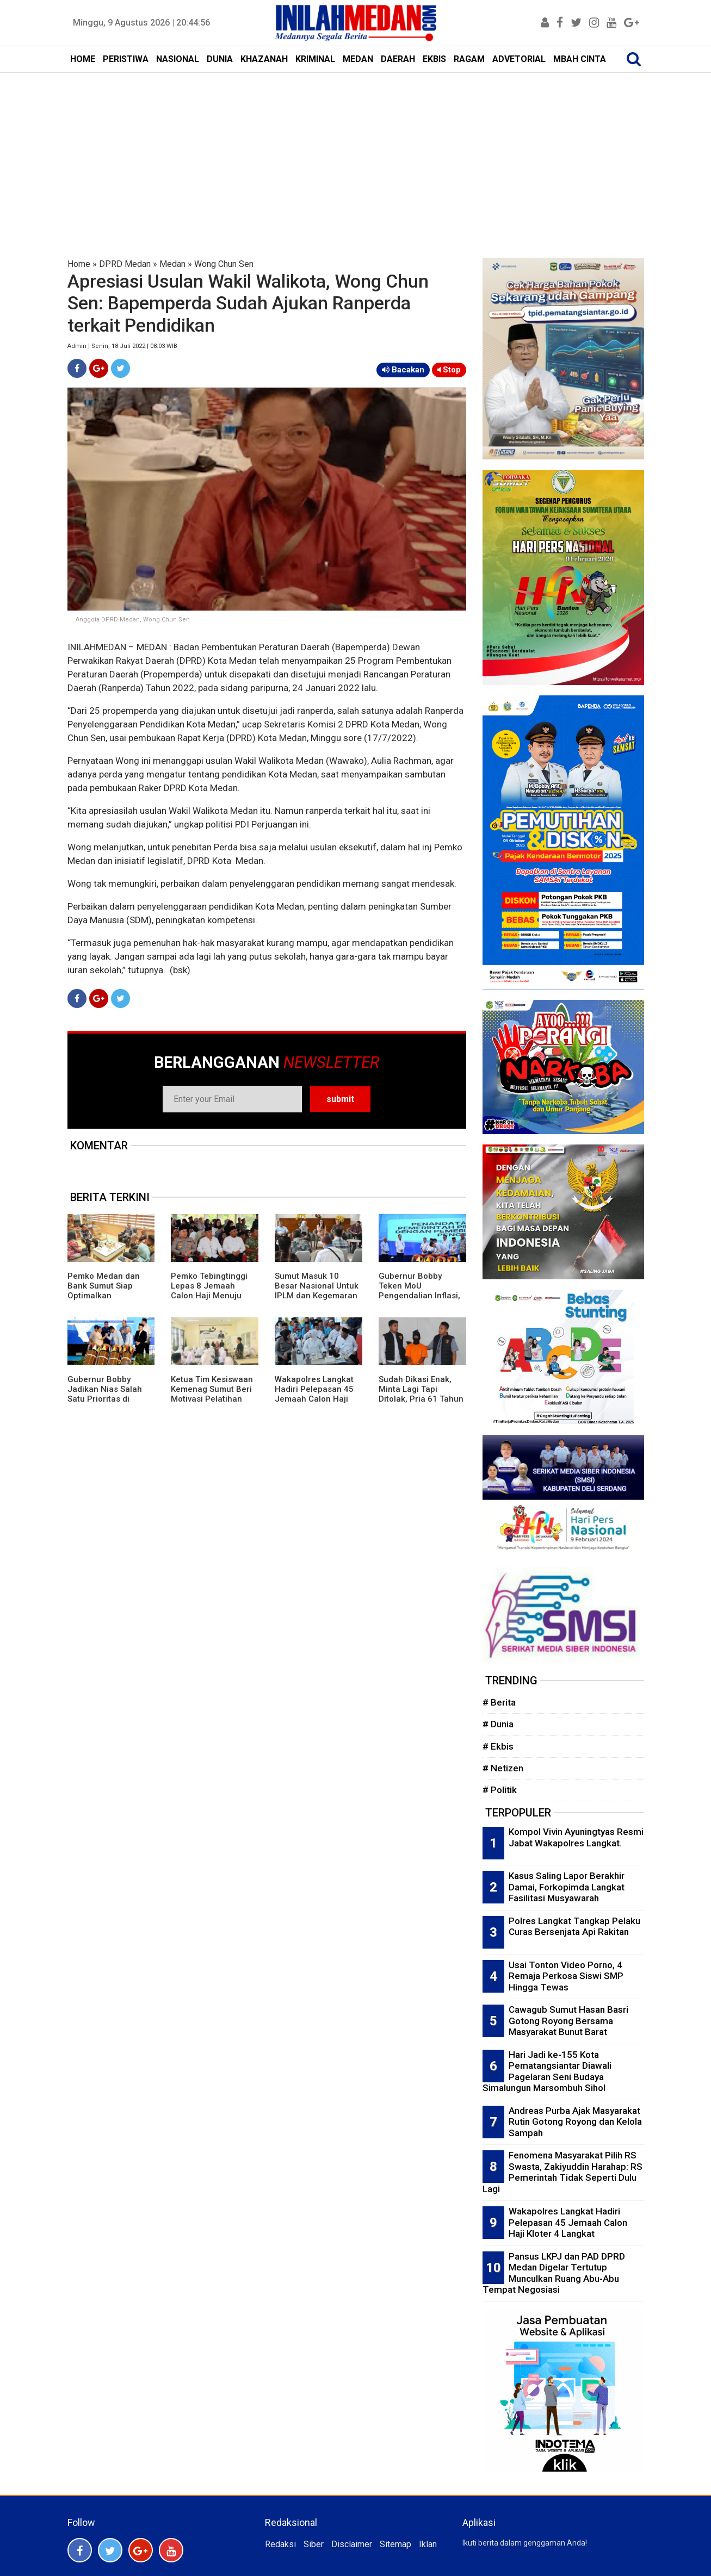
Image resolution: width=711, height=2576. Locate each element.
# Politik (500, 1789)
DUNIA (220, 59)
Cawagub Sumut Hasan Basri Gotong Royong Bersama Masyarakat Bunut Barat (568, 2020)
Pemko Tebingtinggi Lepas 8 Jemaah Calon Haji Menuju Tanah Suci (209, 1290)
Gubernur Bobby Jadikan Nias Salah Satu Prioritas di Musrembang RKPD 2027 (104, 1398)
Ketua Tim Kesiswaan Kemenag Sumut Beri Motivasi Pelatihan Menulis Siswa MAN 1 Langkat (212, 1398)
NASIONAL (177, 59)
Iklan (428, 2544)
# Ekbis (498, 1746)
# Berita (499, 1702)
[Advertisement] (355, 154)
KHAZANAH (264, 59)
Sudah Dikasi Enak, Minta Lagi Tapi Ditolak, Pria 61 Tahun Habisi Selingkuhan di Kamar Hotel (421, 1398)
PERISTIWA (126, 59)
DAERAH (398, 59)
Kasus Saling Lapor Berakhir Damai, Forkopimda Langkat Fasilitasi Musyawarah (567, 1886)
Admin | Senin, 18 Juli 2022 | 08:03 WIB (122, 346)
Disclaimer (351, 2544)
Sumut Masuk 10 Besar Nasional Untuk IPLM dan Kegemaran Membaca (316, 1290)
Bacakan (403, 370)
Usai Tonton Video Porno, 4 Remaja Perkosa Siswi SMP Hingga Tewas (566, 1976)
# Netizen (503, 1768)
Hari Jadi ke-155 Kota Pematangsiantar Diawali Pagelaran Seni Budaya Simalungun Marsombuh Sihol (547, 2071)
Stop (449, 370)
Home (78, 264)
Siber (314, 2544)
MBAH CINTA (579, 59)
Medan (172, 264)
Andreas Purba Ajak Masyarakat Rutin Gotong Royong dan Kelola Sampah (575, 2121)
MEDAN (358, 59)
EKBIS (434, 59)
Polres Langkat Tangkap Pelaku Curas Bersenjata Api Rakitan (574, 1926)
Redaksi (280, 2544)
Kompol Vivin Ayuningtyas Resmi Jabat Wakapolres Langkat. (576, 1837)
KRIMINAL (315, 59)
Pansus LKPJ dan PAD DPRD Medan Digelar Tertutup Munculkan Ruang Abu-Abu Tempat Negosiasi (554, 2273)
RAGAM (469, 59)
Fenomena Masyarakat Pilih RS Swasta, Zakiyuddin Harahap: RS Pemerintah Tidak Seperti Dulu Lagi (562, 2172)
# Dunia (498, 1724)
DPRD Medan (125, 264)
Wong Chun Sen (224, 264)
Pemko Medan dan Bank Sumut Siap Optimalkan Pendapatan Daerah (106, 1290)
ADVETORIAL (519, 59)
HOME (82, 59)
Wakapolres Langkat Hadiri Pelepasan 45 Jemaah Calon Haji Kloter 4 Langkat (314, 1394)
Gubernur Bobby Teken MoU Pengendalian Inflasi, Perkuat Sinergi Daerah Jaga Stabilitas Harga (419, 1300)
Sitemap (395, 2544)
